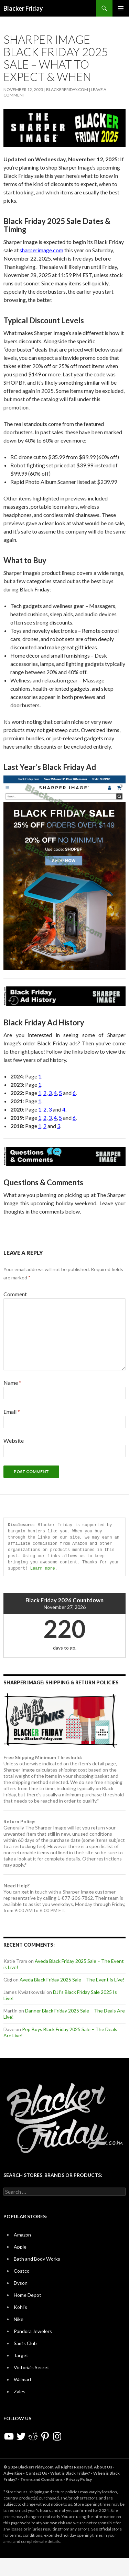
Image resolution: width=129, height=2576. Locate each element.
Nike (18, 2319)
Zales (19, 2391)
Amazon (22, 2235)
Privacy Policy (79, 2479)
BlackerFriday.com (67, 89)
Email (11, 1411)
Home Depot (27, 2295)
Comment (15, 1294)
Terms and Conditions (41, 2479)
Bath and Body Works (37, 2259)
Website (13, 1440)
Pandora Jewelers (33, 2331)
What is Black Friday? (70, 2473)
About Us (103, 2466)
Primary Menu (120, 8)
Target (21, 2355)
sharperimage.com (41, 250)
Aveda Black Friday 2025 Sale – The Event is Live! (72, 1979)
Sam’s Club (25, 2343)
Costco (22, 2271)
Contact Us (36, 2473)
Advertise (12, 2473)
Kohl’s (20, 2307)
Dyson (21, 2283)
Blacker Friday (23, 8)
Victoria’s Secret (31, 2367)
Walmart (23, 2379)
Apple (20, 2247)
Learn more (42, 1568)
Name (12, 1382)
